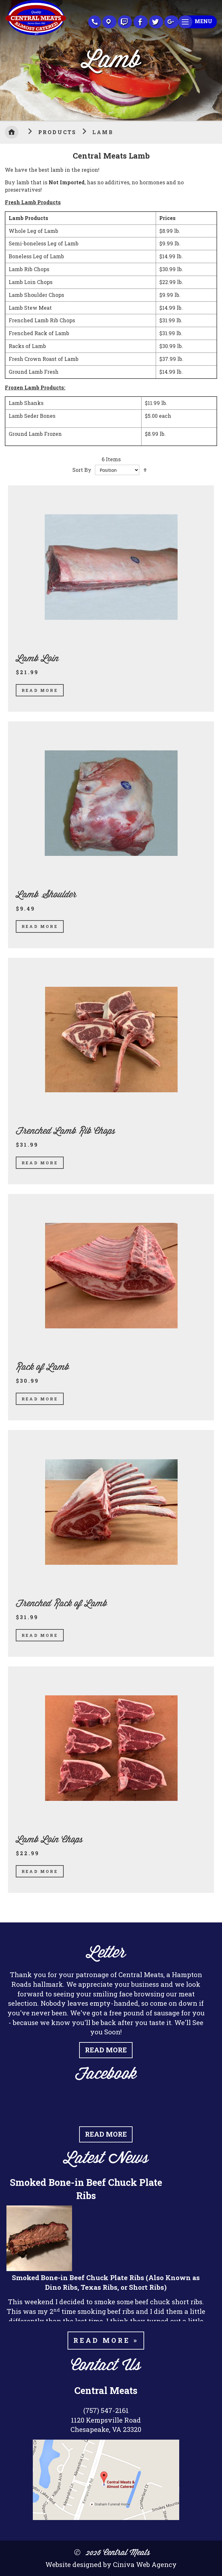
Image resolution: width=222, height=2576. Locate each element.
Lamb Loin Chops (49, 1840)
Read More (40, 690)
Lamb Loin (37, 659)
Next (217, 59)
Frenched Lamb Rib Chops (65, 1131)
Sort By (81, 469)
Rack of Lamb (42, 1367)
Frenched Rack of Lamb (61, 1604)
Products (58, 132)
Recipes (125, 21)
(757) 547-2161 (106, 2410)
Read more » (105, 2340)
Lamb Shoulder (46, 895)
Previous (5, 59)
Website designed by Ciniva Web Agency (111, 2564)
